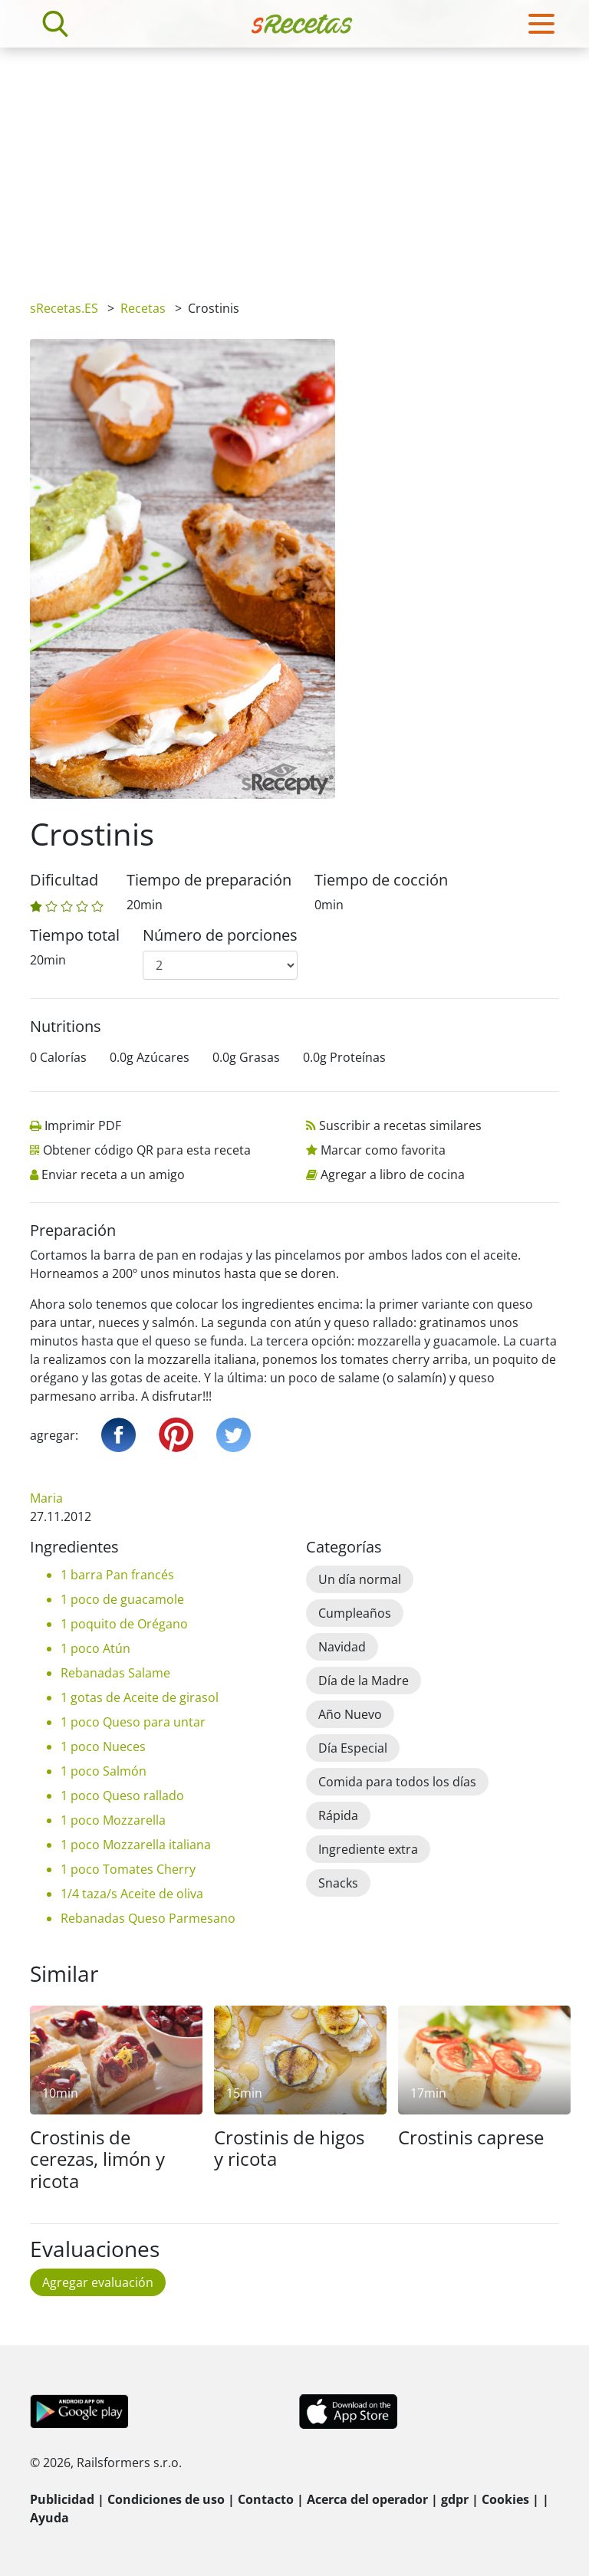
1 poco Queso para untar (133, 1722)
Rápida (338, 1815)
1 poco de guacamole (122, 1599)
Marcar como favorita (383, 1150)
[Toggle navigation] (541, 23)
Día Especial (352, 1748)
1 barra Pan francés (117, 1574)
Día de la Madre (363, 1680)
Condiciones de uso (166, 2499)
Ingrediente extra (368, 1849)
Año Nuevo (350, 1714)
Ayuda (49, 2517)
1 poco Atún (95, 1648)
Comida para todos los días (397, 1781)
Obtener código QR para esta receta (147, 1150)
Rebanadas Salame (115, 1672)
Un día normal (359, 1579)
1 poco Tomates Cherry (128, 1869)
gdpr (455, 2499)
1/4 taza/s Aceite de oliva (132, 1893)
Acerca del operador (367, 2499)
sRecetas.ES (64, 308)
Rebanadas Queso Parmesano (148, 1918)
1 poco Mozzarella (113, 1820)
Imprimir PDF (82, 1125)
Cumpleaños (354, 1613)
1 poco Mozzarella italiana (136, 1844)
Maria (46, 1498)
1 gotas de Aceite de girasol (140, 1697)
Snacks (338, 1883)
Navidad (342, 1646)
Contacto (266, 2499)
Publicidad (62, 2499)
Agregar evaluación (97, 2282)
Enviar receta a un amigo (113, 1174)
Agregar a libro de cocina (393, 1174)
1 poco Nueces (103, 1746)
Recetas (143, 308)
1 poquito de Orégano (124, 1623)
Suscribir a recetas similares (400, 1125)
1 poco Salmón (103, 1771)
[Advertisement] (294, 162)
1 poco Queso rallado (122, 1795)
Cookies (505, 2499)
